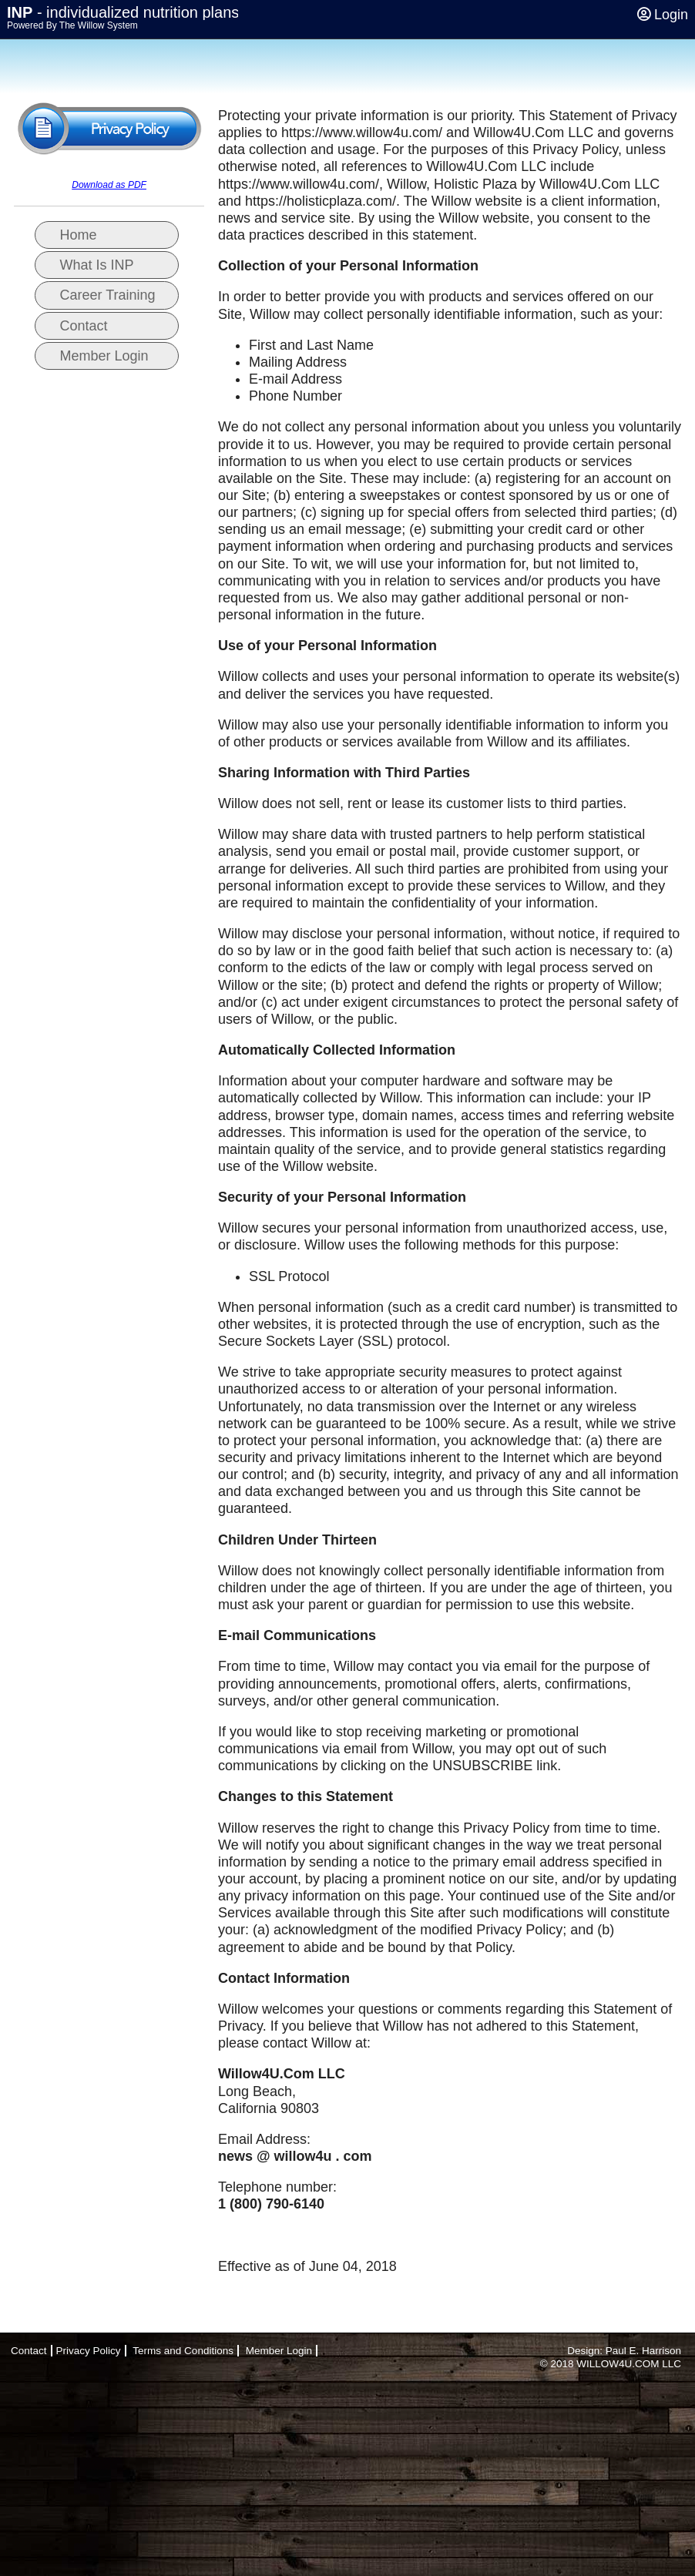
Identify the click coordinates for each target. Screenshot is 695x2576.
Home (78, 235)
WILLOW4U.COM (617, 2364)
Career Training (108, 295)
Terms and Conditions (183, 2350)
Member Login (104, 356)
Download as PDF (109, 184)
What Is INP (97, 265)
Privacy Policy (88, 2350)
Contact (84, 326)
